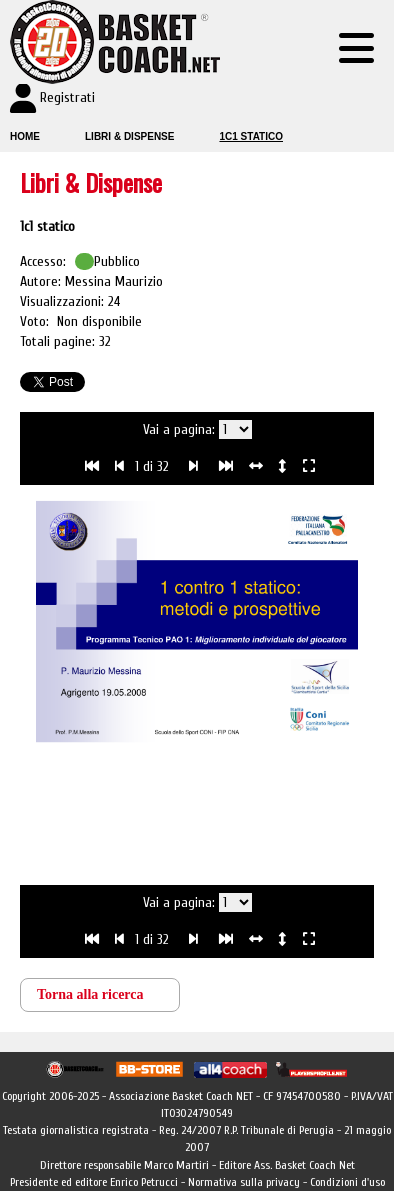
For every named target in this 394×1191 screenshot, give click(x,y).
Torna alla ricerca (90, 994)
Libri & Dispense (129, 136)
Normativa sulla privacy (244, 1182)
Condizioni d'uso (347, 1182)
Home (25, 136)
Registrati (67, 97)
